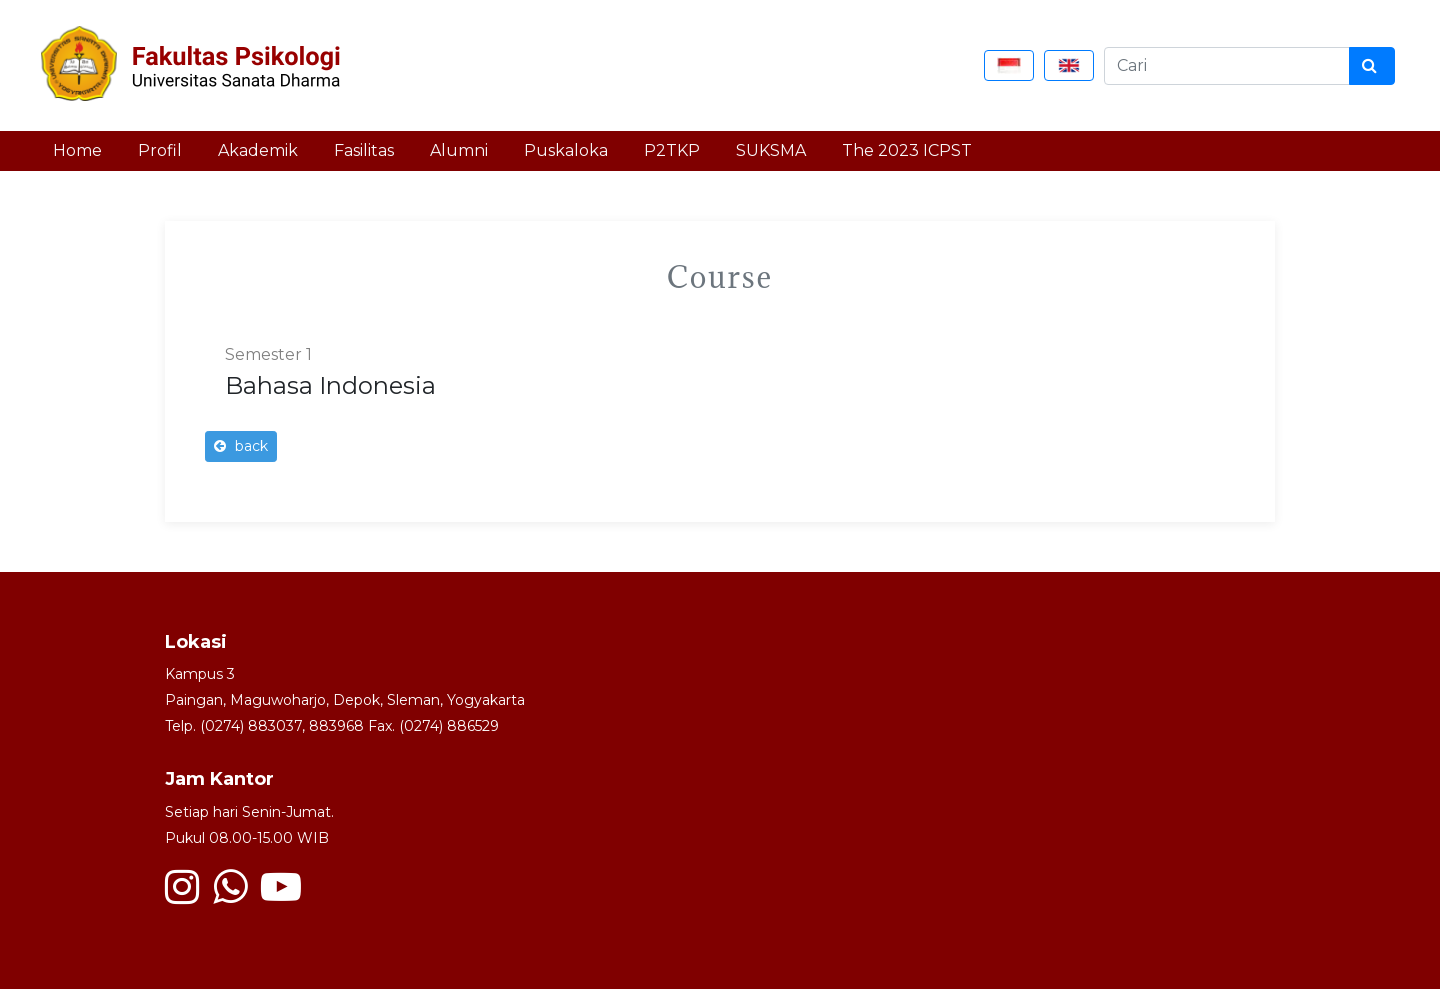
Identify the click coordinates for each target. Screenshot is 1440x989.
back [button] (241, 446)
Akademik (258, 150)
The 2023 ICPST (907, 150)
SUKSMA (771, 150)
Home (77, 150)
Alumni (459, 150)
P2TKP (672, 150)
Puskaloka (566, 150)
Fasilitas (364, 150)
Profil (160, 150)
